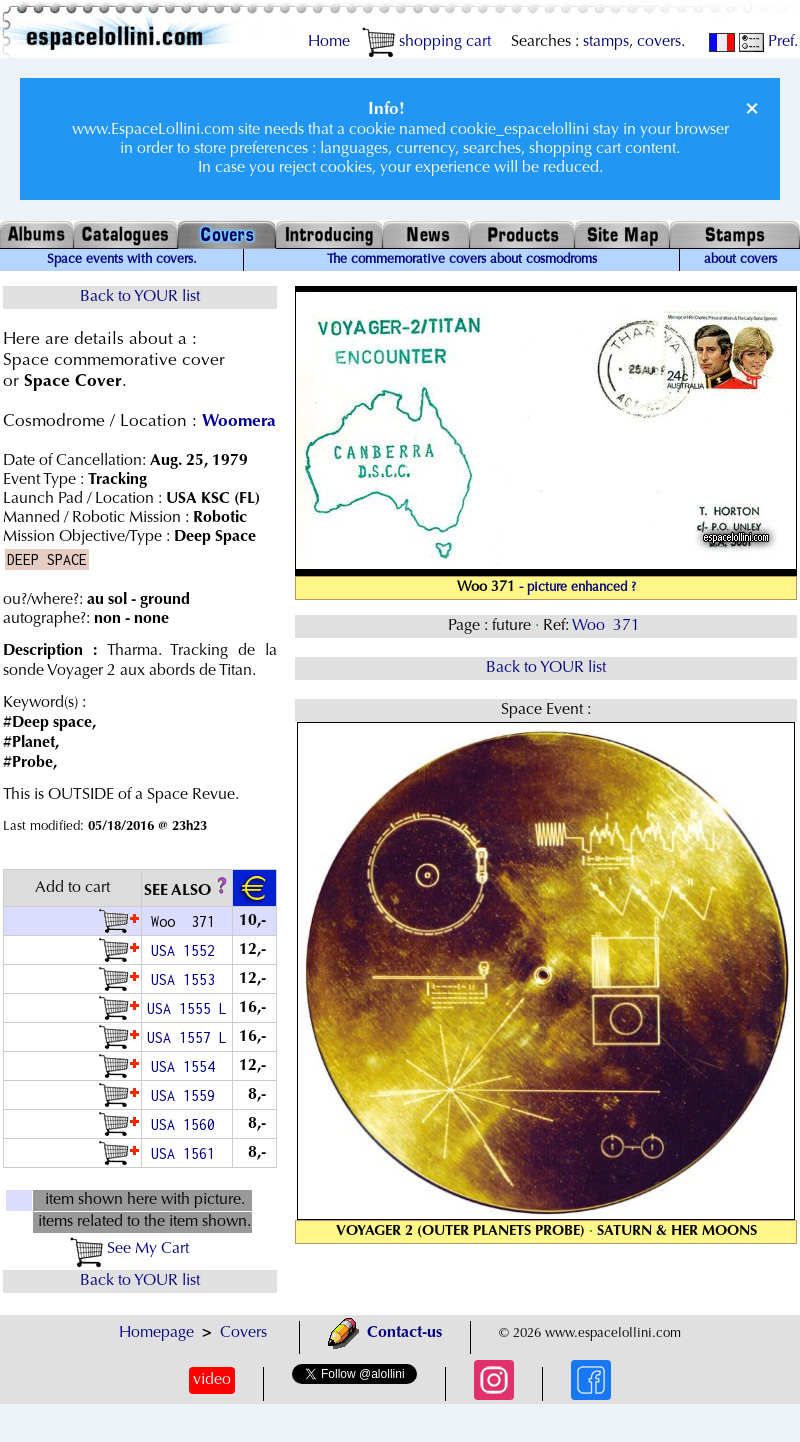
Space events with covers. (122, 260)
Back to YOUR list (140, 297)
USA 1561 (187, 1153)
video (212, 1380)
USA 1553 (187, 979)
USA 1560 (187, 1124)
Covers (243, 1333)
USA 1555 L (187, 1008)
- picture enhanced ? (577, 588)
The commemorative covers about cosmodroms (462, 260)
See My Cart (129, 1249)
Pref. (768, 42)
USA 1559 (187, 1095)
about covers (740, 260)
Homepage (156, 1333)
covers (659, 42)
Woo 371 (608, 626)
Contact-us (385, 1333)
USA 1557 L (187, 1037)
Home (329, 42)
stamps (606, 42)
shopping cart (426, 42)
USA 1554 (187, 1066)
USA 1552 (187, 950)
